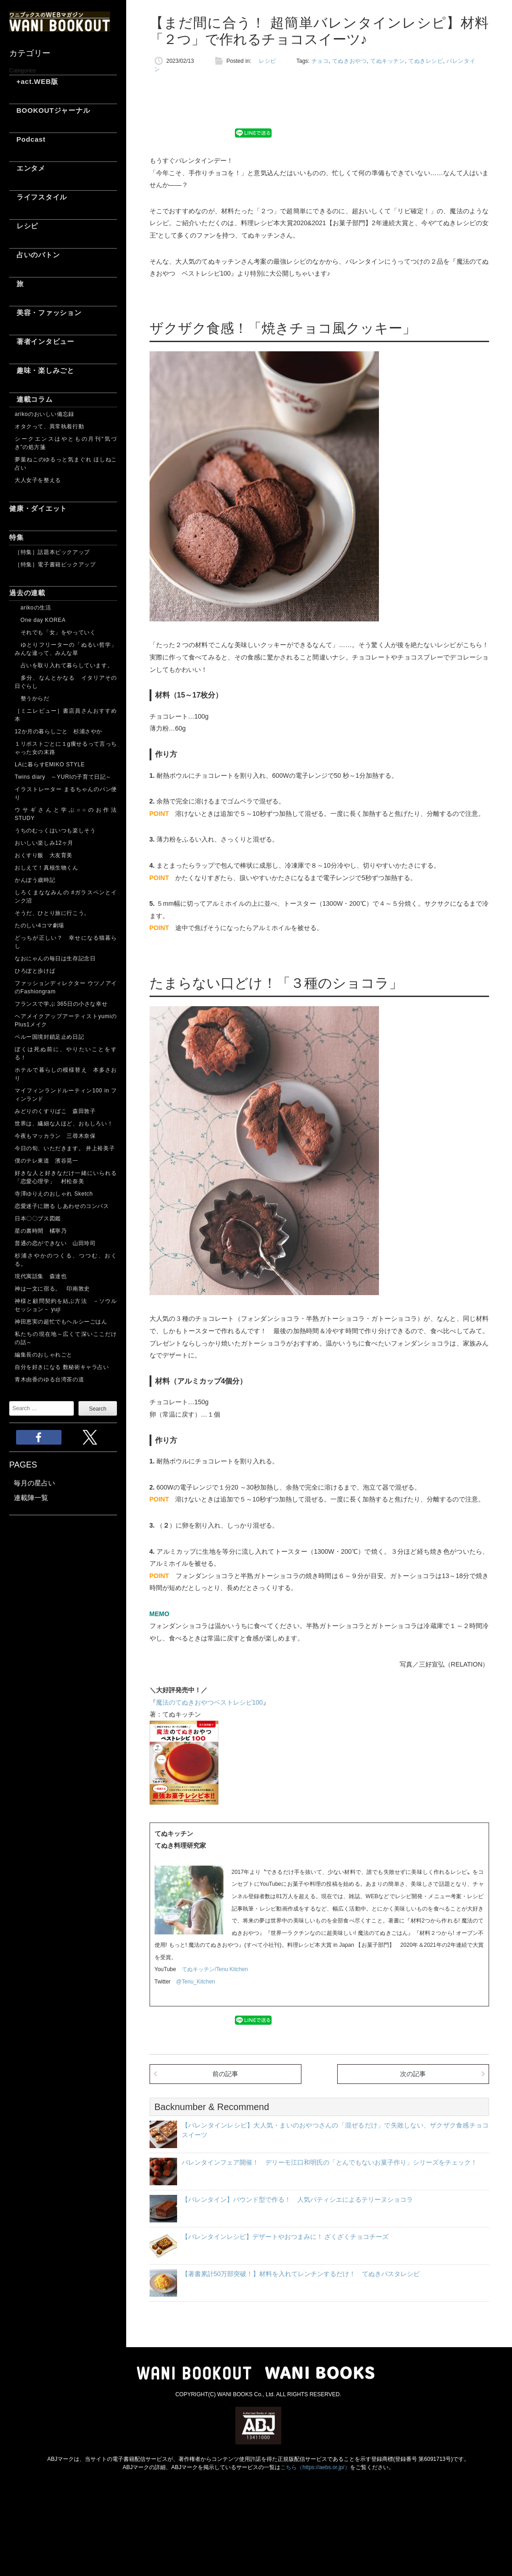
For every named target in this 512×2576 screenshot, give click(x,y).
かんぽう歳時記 (35, 880)
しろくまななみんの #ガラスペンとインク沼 (66, 896)
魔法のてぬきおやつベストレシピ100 (209, 1702)
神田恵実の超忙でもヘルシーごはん (61, 1321)
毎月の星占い (34, 1483)
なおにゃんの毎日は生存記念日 (55, 958)
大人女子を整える (38, 480)
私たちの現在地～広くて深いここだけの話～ (66, 1338)
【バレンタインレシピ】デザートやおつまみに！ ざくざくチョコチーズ (285, 2236)
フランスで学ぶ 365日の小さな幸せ (61, 1004)
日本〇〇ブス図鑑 (38, 1218)
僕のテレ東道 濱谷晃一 (46, 1161)
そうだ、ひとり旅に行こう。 (52, 913)
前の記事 (225, 2073)
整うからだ (32, 698)
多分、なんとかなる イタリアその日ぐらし (66, 682)
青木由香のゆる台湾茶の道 (49, 1379)
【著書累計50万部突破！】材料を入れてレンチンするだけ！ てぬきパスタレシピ (301, 2273)
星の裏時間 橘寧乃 (41, 1231)
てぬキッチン (387, 61)
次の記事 (413, 2073)
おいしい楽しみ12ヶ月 (44, 843)
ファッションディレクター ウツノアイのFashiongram (66, 987)
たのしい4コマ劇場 (39, 925)
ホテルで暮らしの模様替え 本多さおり (66, 1074)
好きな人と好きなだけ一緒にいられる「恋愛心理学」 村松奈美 (66, 1177)
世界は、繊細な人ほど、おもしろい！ (64, 1123)
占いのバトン (34, 255)
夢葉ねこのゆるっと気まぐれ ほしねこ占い (66, 463)
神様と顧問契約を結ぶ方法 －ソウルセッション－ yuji (66, 1305)
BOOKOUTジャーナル (49, 110)
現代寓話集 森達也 (41, 1276)
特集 (16, 537)
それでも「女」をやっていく (55, 632)
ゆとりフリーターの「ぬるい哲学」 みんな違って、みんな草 (66, 649)
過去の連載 (27, 593)
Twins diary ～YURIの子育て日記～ (63, 777)
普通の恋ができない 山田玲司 (55, 1243)
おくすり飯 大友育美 (43, 855)
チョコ (320, 61)
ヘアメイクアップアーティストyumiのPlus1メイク (66, 1020)
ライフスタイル (38, 197)
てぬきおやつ (349, 61)
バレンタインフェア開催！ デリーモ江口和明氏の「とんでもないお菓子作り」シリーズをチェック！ (329, 2162)
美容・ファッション (45, 312)
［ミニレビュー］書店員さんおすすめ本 (66, 715)
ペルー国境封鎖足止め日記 (49, 1037)
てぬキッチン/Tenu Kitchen (215, 1969)
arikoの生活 (33, 607)
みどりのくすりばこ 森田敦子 (55, 1111)
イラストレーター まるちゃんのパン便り (66, 793)
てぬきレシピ (425, 61)
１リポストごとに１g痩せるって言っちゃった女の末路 (66, 748)
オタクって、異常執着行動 (49, 426)
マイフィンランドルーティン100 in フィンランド (66, 1094)
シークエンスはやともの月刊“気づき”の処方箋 (66, 443)
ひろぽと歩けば (35, 971)
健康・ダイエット (38, 508)
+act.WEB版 (33, 81)
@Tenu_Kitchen (195, 1981)
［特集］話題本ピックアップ (52, 552)
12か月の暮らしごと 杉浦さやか (58, 731)
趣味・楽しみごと (41, 370)
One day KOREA (40, 620)
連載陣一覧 (31, 1497)
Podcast (27, 139)
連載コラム (31, 399)
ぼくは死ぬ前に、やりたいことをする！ (66, 1053)
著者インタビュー (41, 341)
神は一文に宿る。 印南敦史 (55, 1288)
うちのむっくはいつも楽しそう (55, 830)
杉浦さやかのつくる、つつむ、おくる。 (66, 1259)
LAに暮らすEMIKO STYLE (50, 764)
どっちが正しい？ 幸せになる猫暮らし (66, 942)
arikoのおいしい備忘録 (44, 414)
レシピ (23, 226)
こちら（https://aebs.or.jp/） (315, 2467)
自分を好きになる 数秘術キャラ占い (62, 1367)
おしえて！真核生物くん (46, 867)
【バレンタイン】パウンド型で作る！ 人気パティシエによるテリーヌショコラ (297, 2199)
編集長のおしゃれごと (43, 1355)
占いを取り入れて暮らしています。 (64, 665)
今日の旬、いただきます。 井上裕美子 (66, 1148)
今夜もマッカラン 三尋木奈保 (55, 1136)
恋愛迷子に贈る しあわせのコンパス (62, 1206)
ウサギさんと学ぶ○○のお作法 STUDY (66, 814)
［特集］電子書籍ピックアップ (55, 564)
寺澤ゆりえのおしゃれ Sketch (54, 1194)
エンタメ (27, 168)
